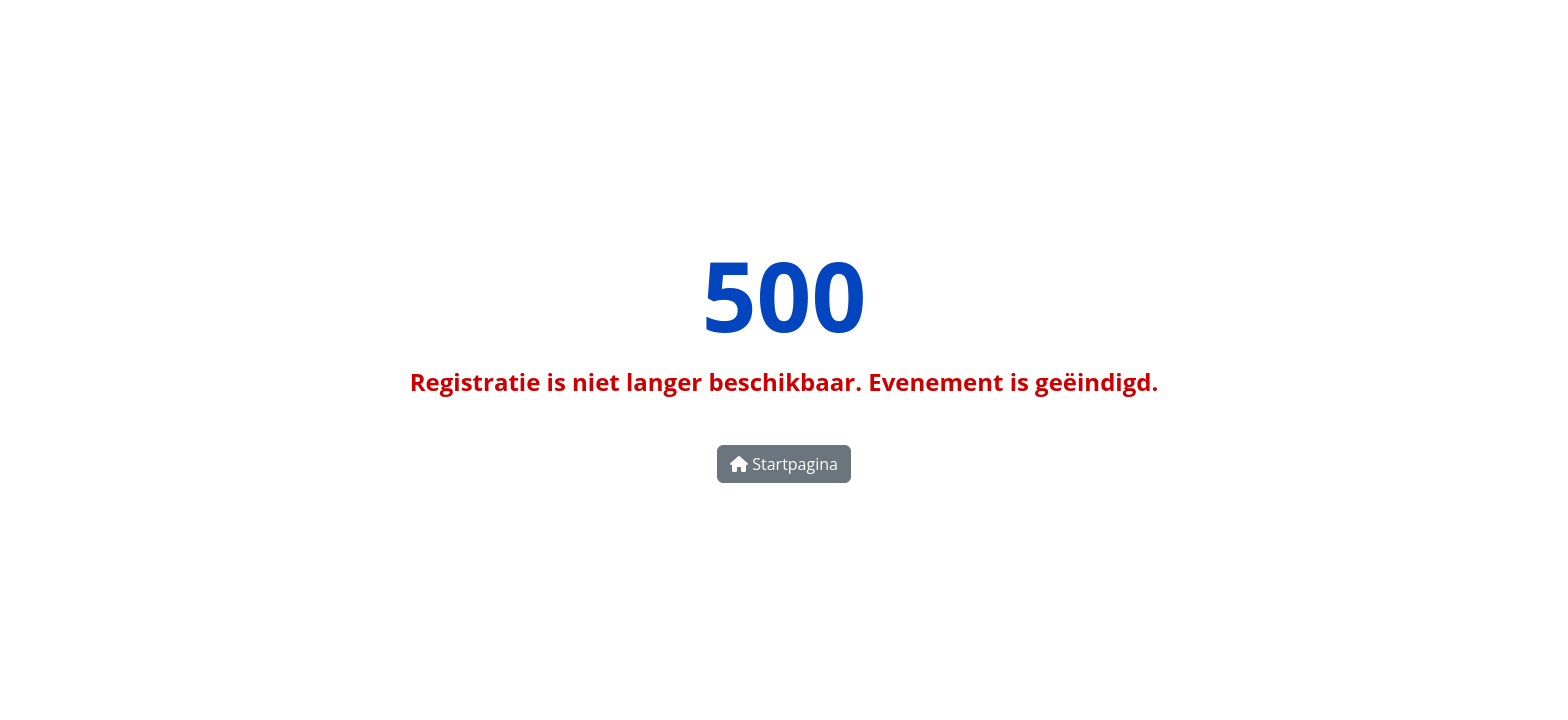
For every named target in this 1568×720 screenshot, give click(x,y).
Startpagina (784, 464)
